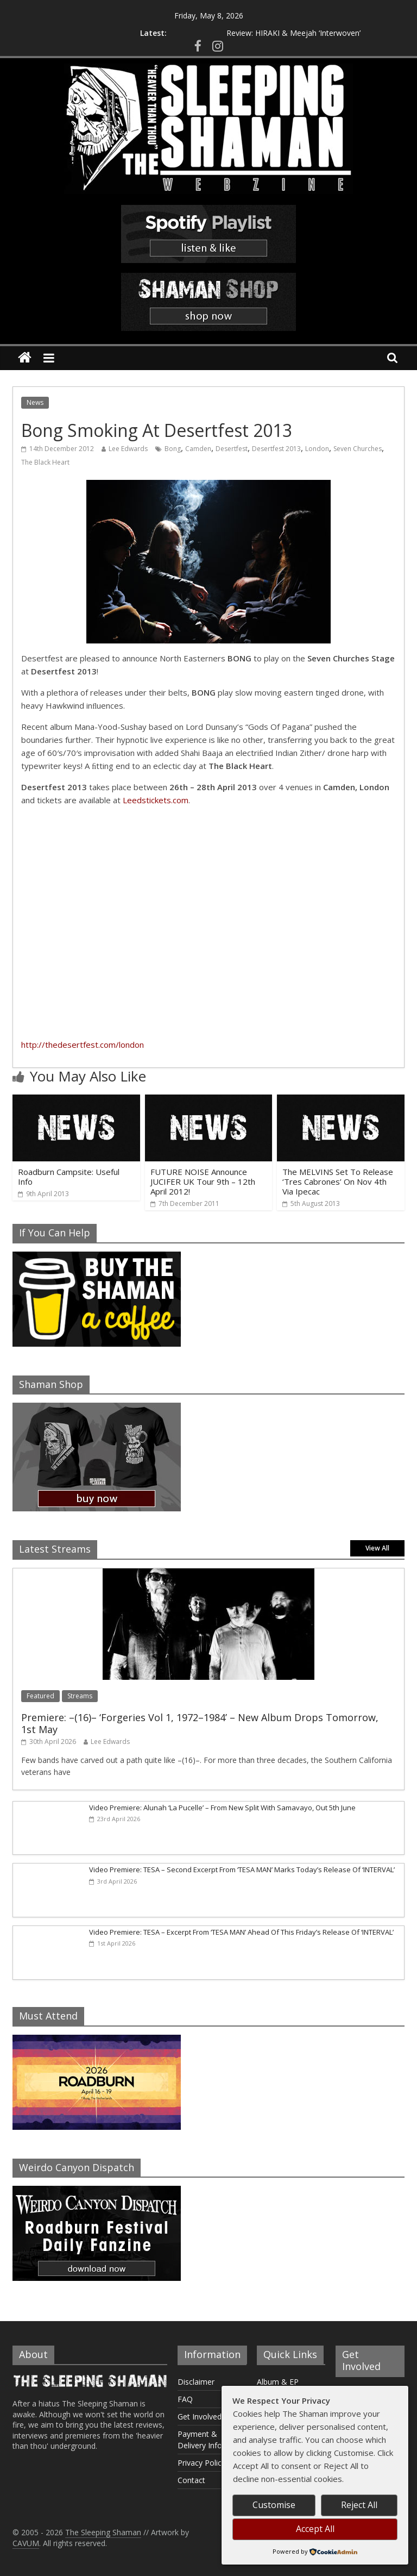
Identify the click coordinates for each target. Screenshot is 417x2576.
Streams (79, 1695)
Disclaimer (196, 2382)
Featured (40, 1695)
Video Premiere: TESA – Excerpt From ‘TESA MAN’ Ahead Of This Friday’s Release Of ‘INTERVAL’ (241, 1932)
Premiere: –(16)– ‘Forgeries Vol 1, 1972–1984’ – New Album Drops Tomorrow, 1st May (199, 1723)
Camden (198, 448)
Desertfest (232, 448)
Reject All (359, 2505)
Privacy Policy (201, 2463)
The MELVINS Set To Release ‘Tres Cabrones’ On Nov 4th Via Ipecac (337, 1181)
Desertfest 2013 (276, 448)
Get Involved (200, 2416)
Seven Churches (357, 448)
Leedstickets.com (155, 800)
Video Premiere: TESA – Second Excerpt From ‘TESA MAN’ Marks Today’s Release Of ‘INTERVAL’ (242, 1869)
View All (377, 1548)
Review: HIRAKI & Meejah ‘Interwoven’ (293, 33)
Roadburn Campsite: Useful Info (68, 1176)
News (35, 402)
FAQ (185, 2399)
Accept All (315, 2529)
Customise (273, 2505)
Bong (173, 448)
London (317, 448)
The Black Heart (45, 462)
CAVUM (25, 2543)
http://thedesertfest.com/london (82, 1044)
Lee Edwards (128, 448)
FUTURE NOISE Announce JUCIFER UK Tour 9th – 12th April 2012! (202, 1181)
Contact (191, 2480)
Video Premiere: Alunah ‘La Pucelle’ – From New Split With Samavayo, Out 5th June (222, 1807)
